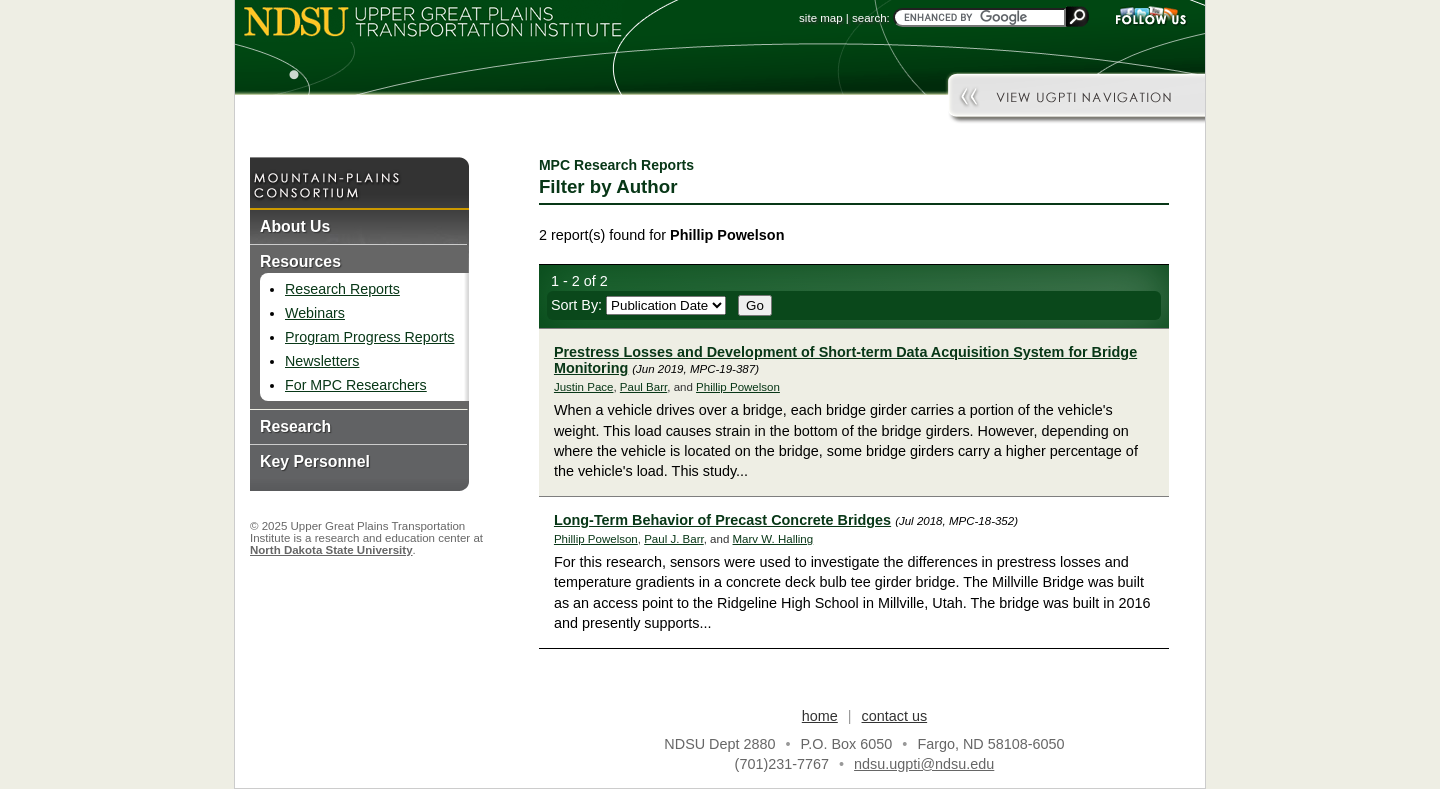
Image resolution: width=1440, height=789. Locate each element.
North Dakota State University (331, 550)
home (820, 716)
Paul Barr (643, 387)
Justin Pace (584, 387)
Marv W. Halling (773, 539)
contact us (895, 716)
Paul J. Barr (674, 539)
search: (871, 18)
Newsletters (322, 361)
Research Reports (342, 289)
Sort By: (638, 305)
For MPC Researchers (356, 385)
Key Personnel (315, 461)
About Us (295, 226)
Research (295, 426)
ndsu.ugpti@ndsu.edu (924, 764)
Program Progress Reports (369, 337)
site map (821, 18)
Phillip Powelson (738, 387)
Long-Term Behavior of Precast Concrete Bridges (722, 520)
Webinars (315, 313)
